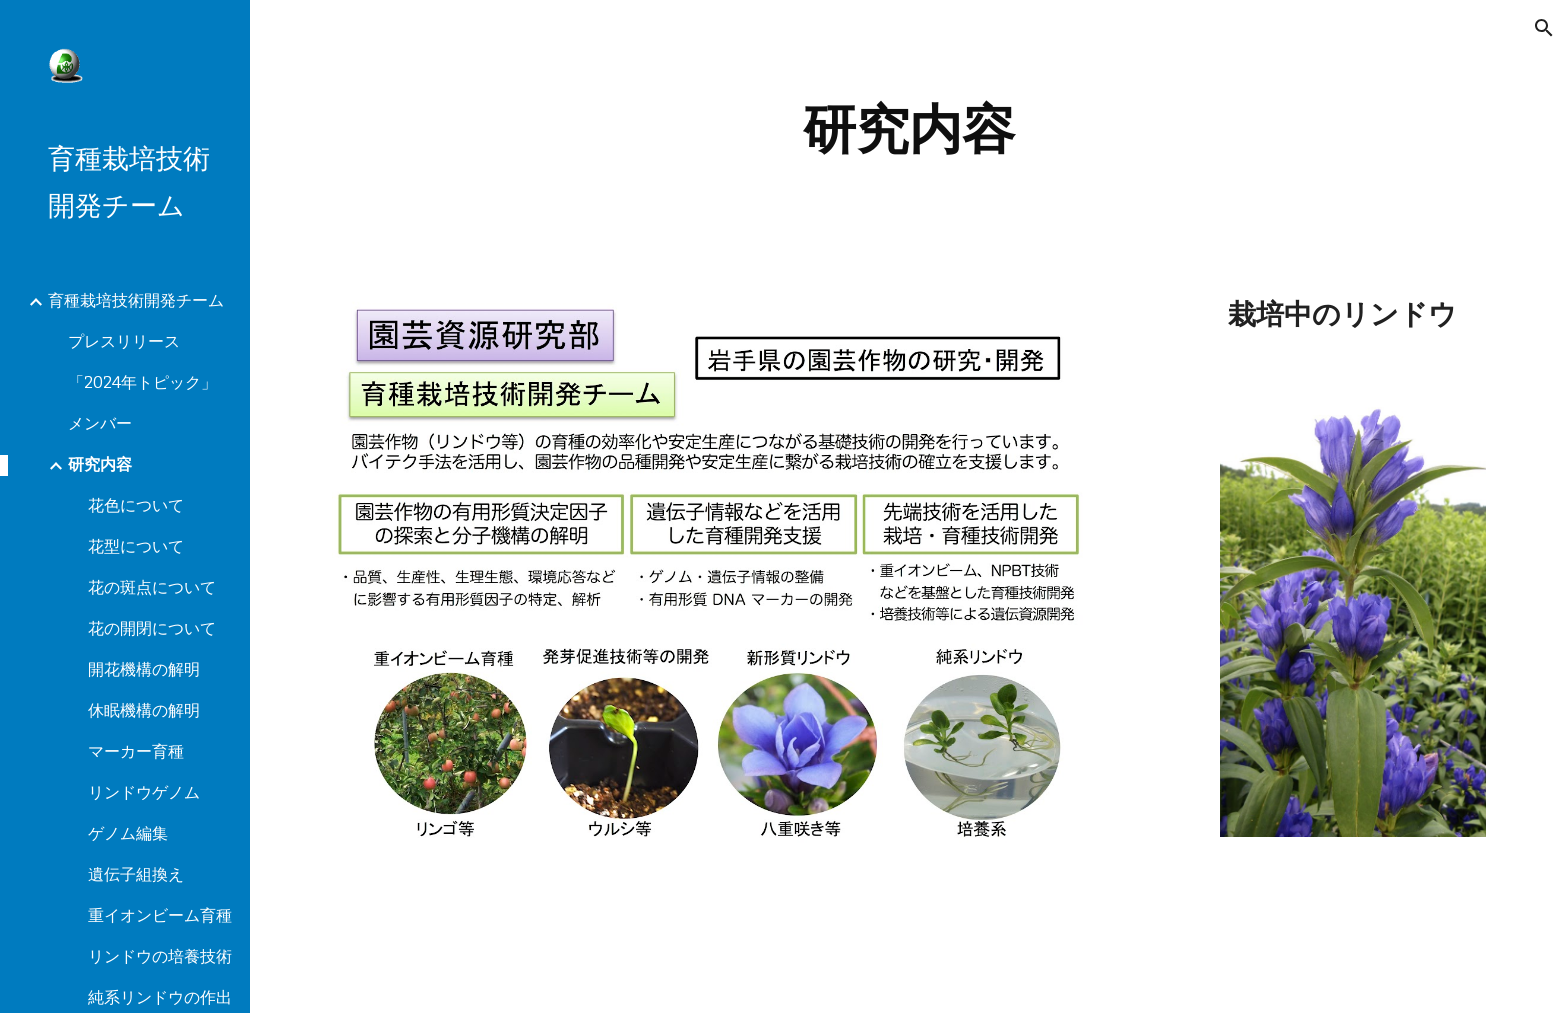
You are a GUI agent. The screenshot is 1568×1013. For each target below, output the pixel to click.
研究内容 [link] (100, 464)
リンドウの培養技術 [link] (160, 956)
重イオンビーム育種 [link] (160, 915)
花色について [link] (136, 505)
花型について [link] (136, 546)
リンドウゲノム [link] (144, 792)
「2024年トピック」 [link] (142, 382)
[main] (909, 129)
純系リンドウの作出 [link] (160, 997)
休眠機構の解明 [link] (144, 710)
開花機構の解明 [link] (144, 669)
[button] (1544, 28)
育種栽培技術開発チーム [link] (136, 300)
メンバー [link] (100, 423)
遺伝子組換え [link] (136, 874)
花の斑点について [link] (152, 587)
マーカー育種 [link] (136, 751)
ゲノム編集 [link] (128, 833)
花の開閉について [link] (152, 628)
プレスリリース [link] (124, 341)
